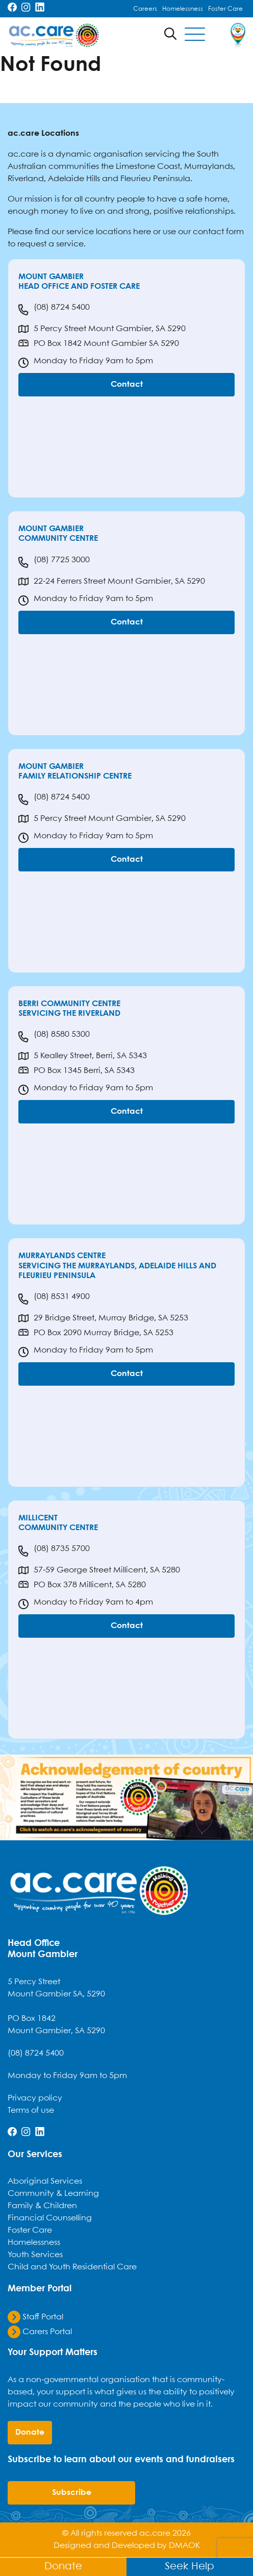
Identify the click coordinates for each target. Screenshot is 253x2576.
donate (29, 2432)
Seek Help (189, 2566)
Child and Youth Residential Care (72, 2267)
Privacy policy (35, 2098)
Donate (63, 2566)
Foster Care (225, 9)
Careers (145, 9)
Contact (127, 384)
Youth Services (35, 2255)
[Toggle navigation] (195, 35)
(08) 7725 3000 (54, 562)
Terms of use (31, 2110)
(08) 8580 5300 (54, 1037)
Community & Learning (53, 2193)
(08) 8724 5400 (54, 310)
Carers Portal (40, 2332)
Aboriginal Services (45, 2181)
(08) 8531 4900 (54, 1299)
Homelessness (182, 9)
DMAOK (184, 2545)
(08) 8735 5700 (54, 1551)
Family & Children (42, 2206)
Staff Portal (35, 2317)
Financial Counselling (50, 2218)
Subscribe (71, 2492)
